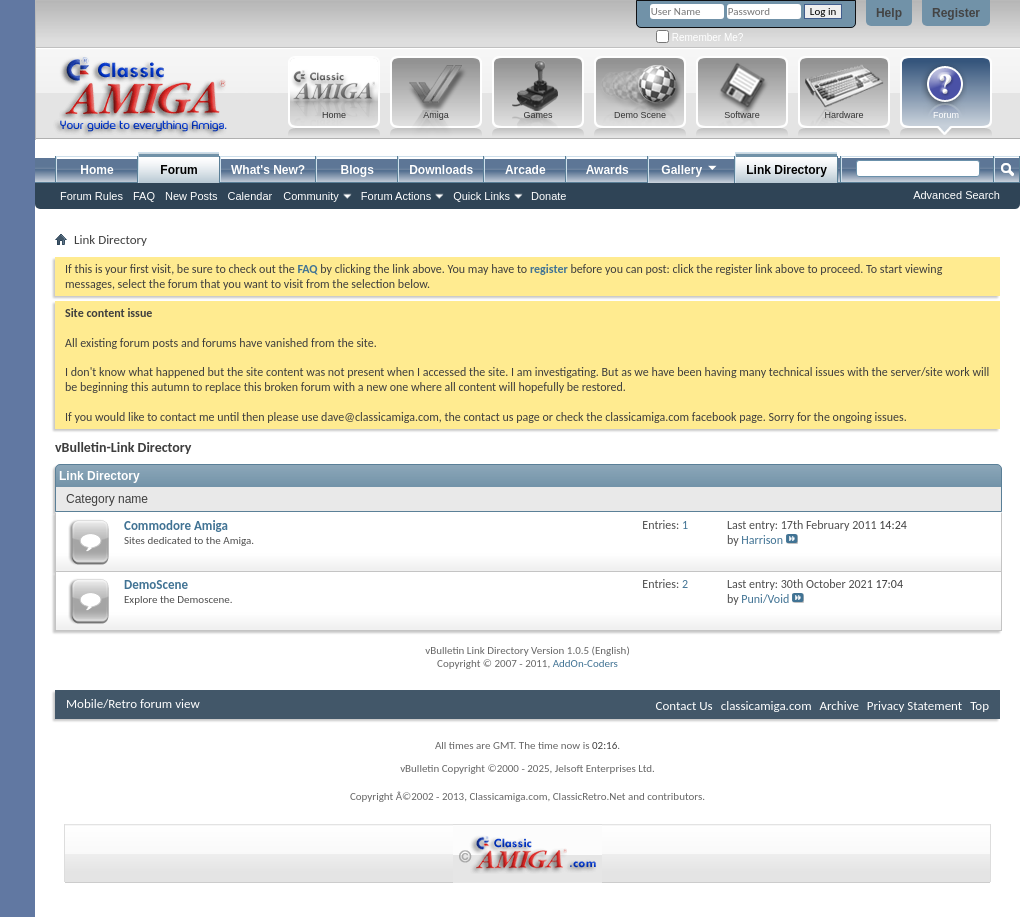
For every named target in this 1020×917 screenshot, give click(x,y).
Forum (178, 170)
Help (889, 13)
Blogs (357, 170)
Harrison (762, 540)
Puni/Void (765, 599)
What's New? (268, 170)
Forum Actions (396, 196)
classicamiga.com (766, 705)
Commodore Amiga (176, 525)
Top (979, 705)
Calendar (250, 196)
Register (956, 13)
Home (96, 170)
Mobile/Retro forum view (133, 703)
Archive (838, 705)
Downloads (441, 170)
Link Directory (786, 170)
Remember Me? (699, 37)
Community (311, 196)
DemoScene (156, 584)
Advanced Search (956, 195)
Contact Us (684, 705)
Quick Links (481, 196)
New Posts (191, 196)
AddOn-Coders (585, 663)
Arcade (525, 170)
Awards (607, 170)
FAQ (144, 196)
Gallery (690, 167)
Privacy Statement (914, 705)
